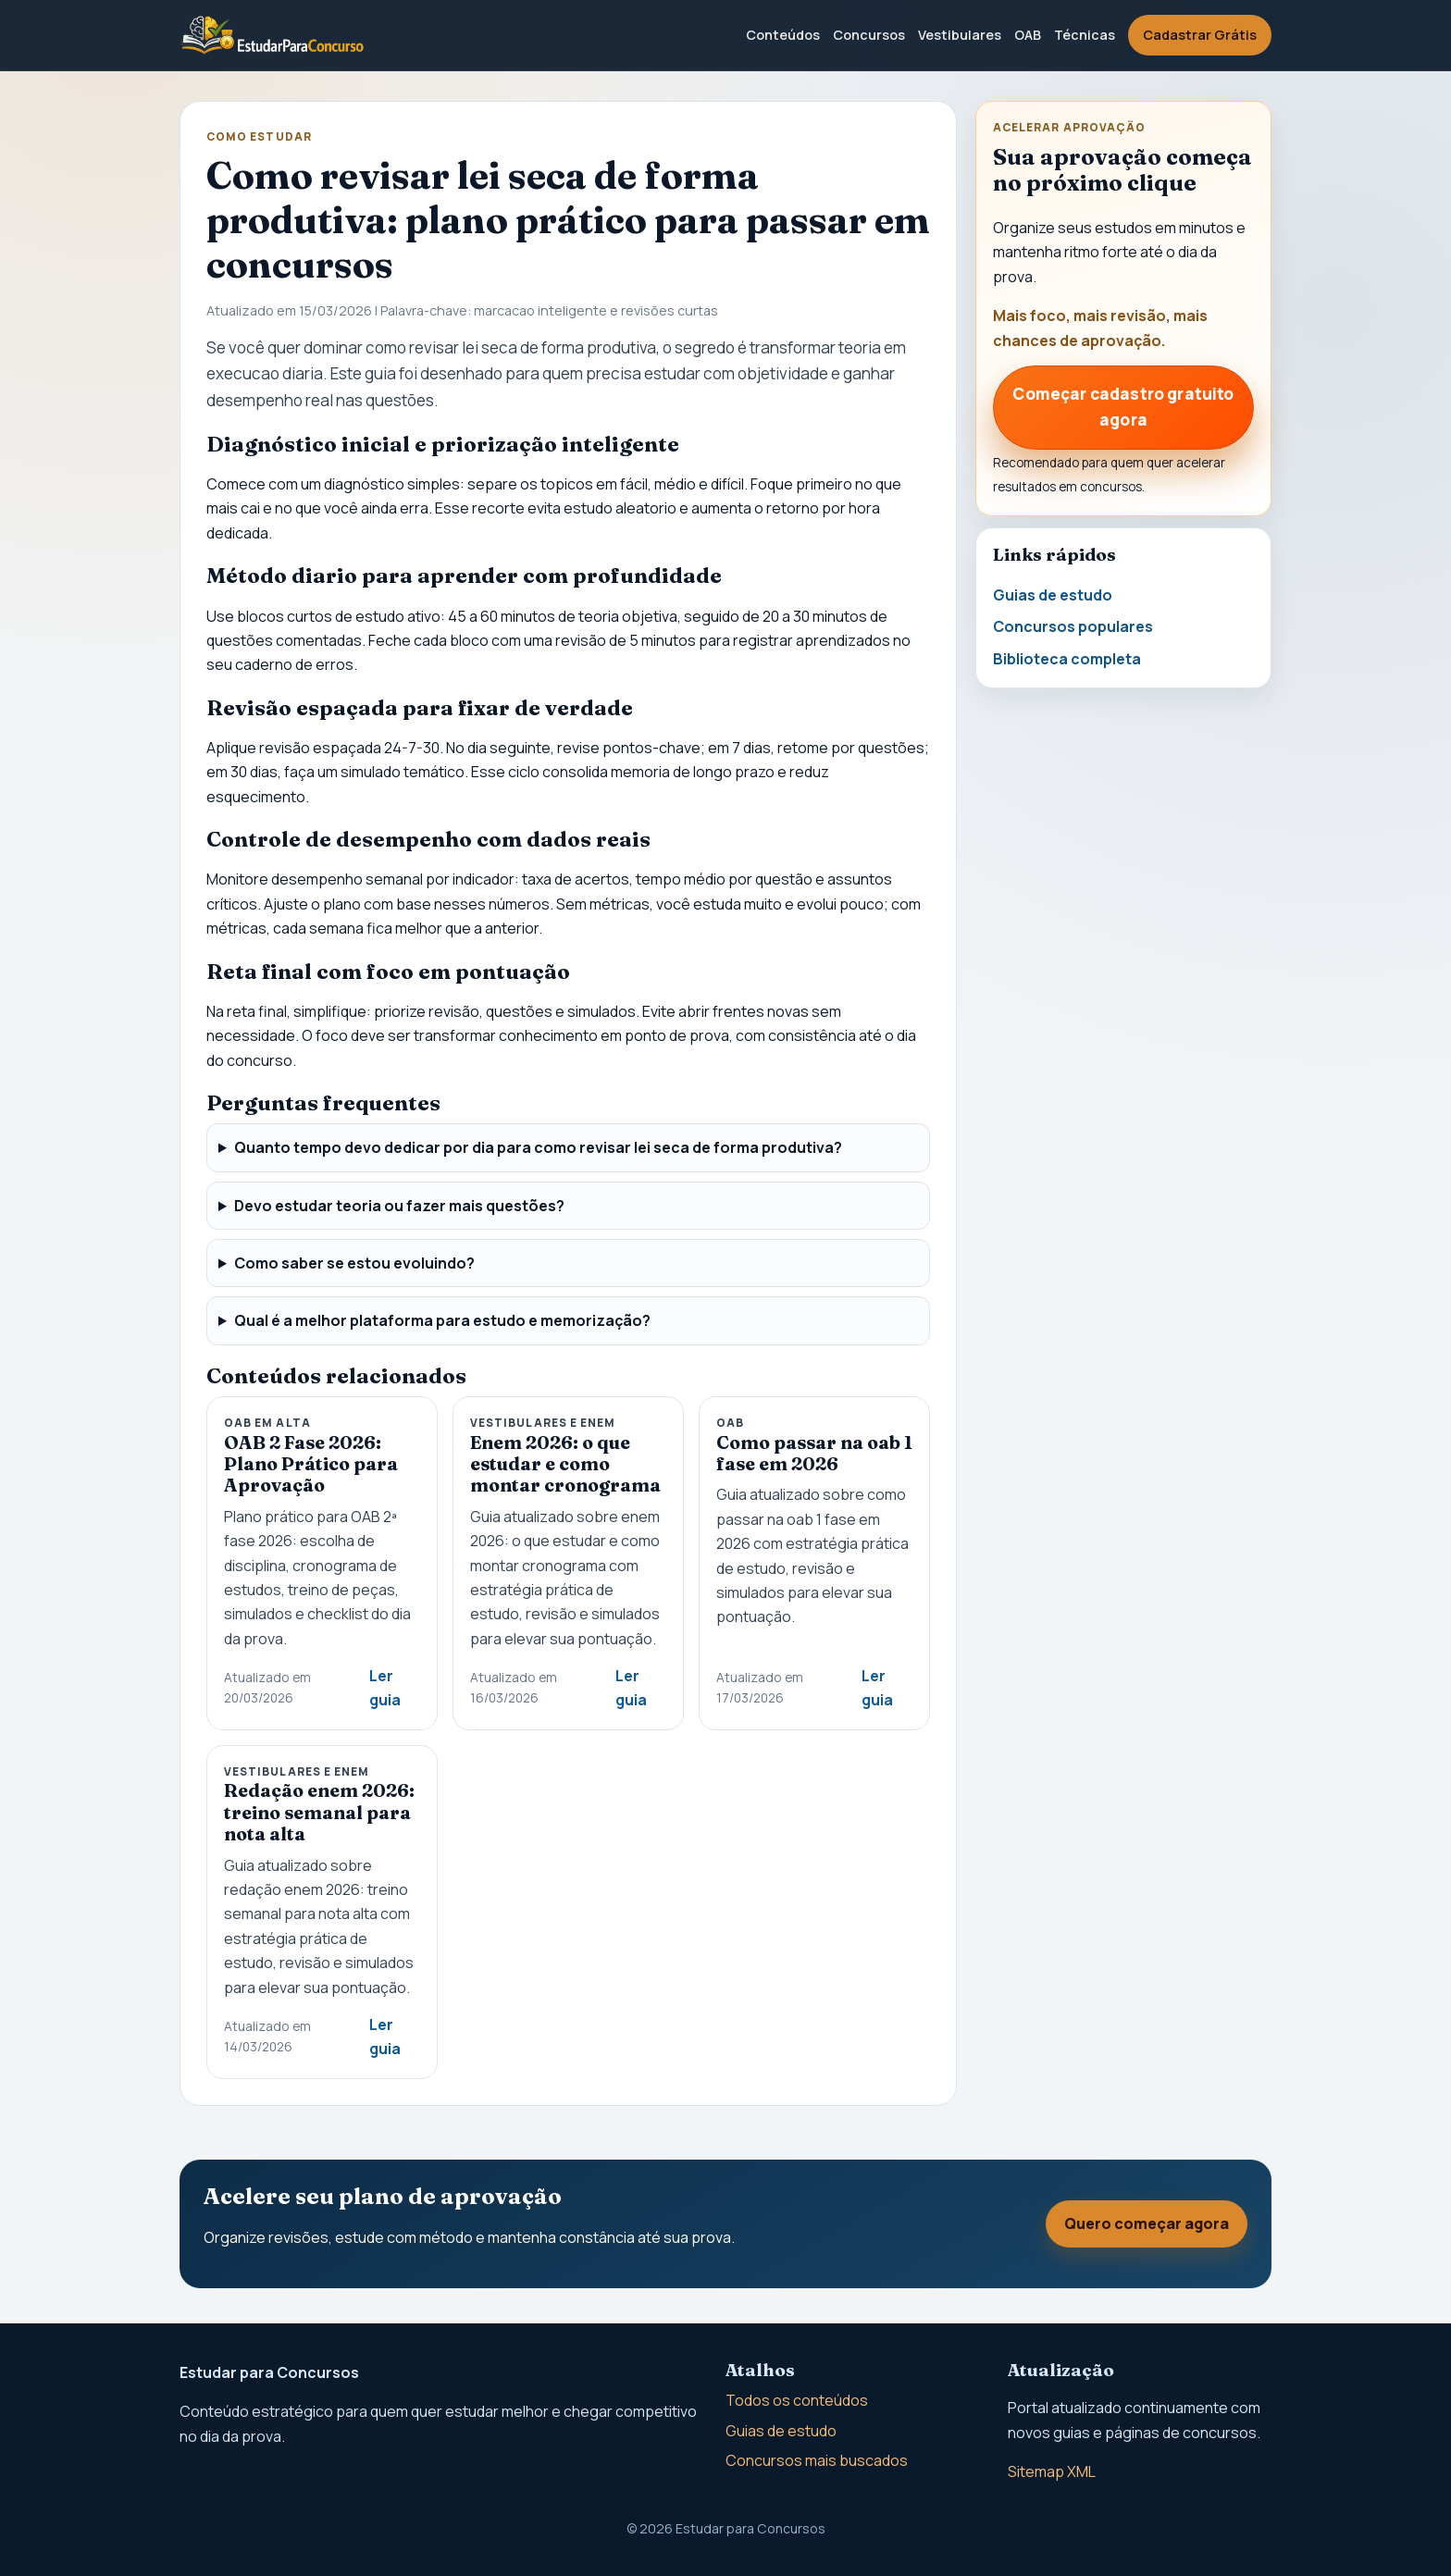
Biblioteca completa (1067, 659)
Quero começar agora (1146, 2223)
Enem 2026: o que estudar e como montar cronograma (565, 1464)
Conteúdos (783, 34)
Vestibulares (959, 34)
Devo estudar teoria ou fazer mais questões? (399, 1205)
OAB (1027, 34)
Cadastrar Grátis (1200, 34)
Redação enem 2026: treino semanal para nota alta (319, 1812)
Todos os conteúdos (797, 2400)
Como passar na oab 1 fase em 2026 (814, 1453)
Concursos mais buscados (817, 2460)
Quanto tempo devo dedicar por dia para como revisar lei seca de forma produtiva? (538, 1147)
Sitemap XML (1052, 2471)
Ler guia (385, 1688)
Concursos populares (1073, 626)
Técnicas (1084, 34)
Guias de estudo (1052, 595)
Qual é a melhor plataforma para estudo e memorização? (442, 1320)
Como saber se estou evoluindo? (354, 1263)
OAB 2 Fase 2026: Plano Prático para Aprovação (311, 1464)
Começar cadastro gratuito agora (1123, 407)
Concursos (869, 34)
